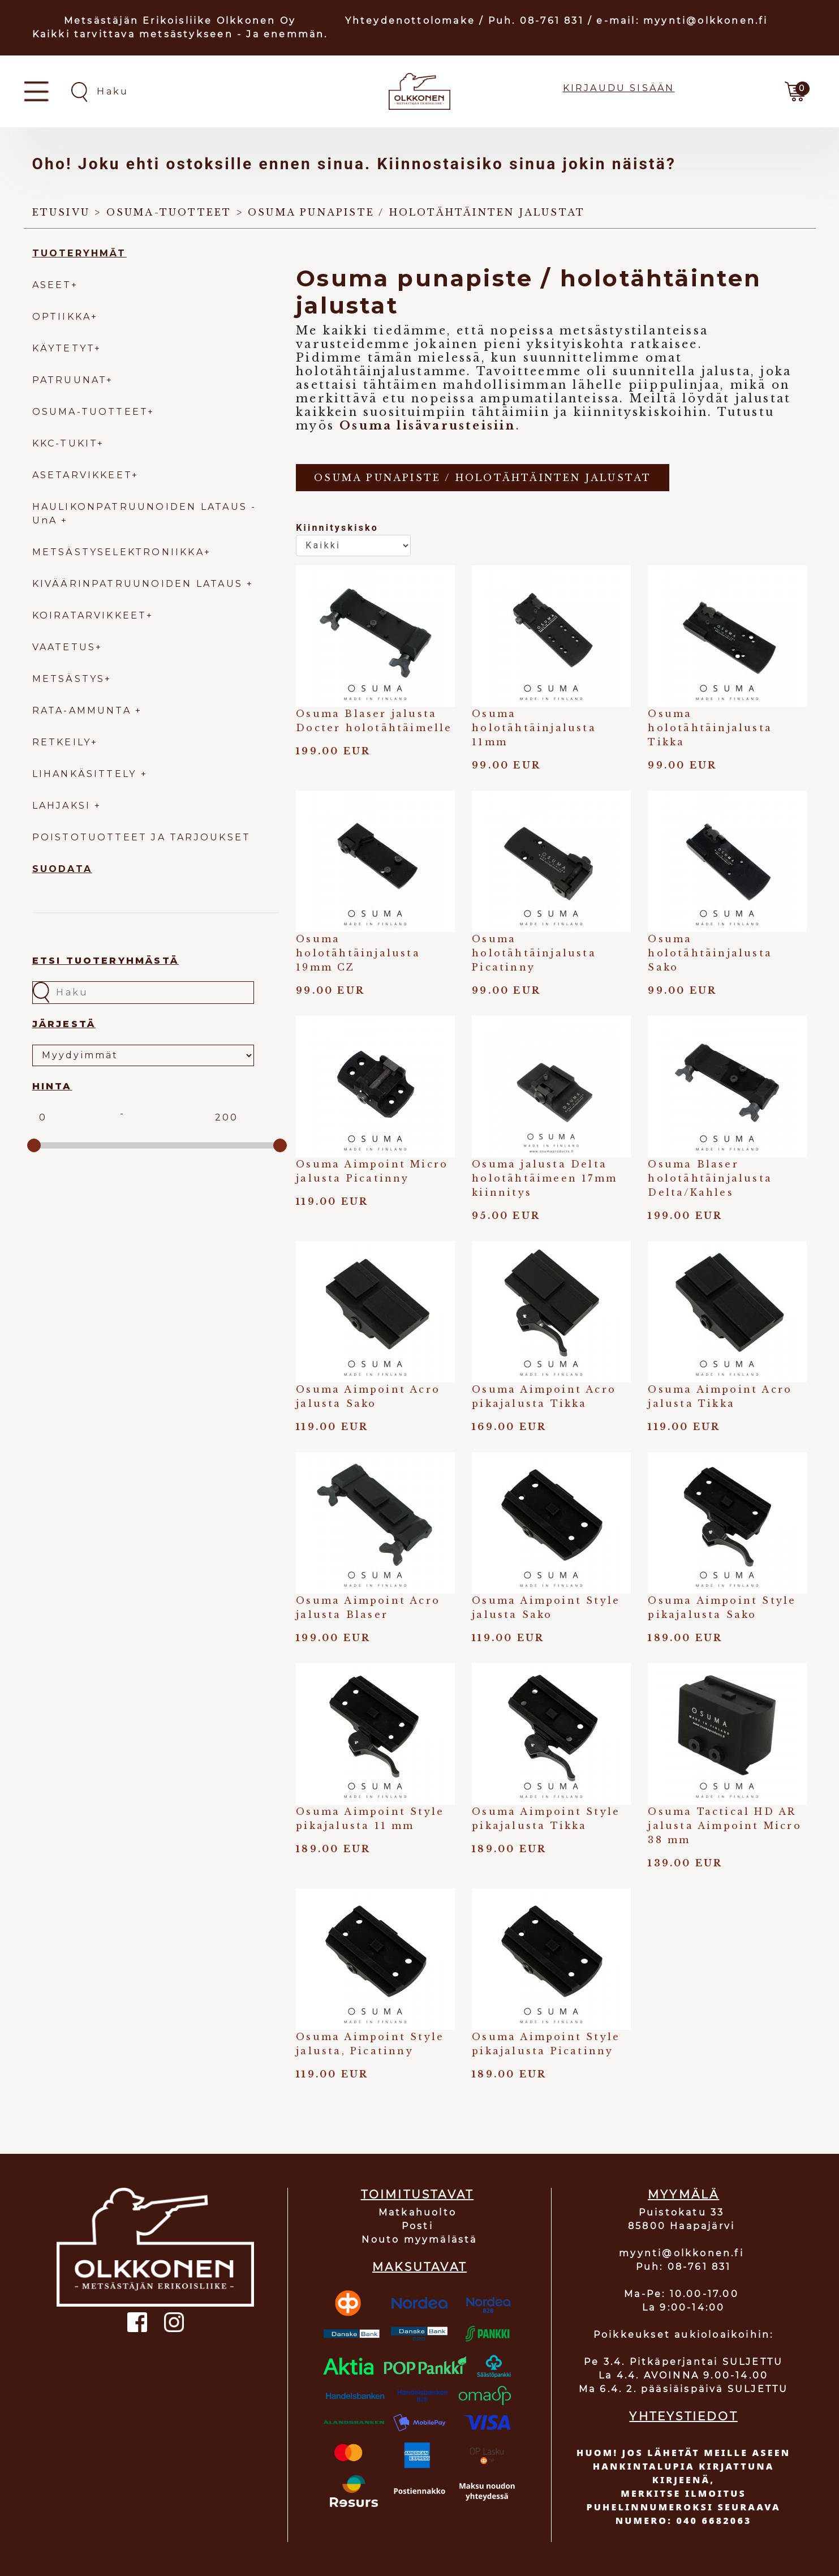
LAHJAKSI (63, 805)
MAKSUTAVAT (419, 2267)
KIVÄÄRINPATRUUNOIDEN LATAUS (139, 583)
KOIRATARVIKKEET (89, 615)
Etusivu (61, 212)
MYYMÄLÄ (683, 2194)
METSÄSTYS (68, 678)
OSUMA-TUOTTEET (90, 411)
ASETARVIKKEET (82, 475)
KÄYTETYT (63, 348)
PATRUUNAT (69, 380)
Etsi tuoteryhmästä (105, 960)
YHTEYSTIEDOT (683, 2416)
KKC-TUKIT (65, 443)
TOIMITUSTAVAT (417, 2194)
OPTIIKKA (62, 316)
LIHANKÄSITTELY (86, 773)
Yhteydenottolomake (410, 20)
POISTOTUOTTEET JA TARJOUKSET (141, 837)
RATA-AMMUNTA (84, 710)
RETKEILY (62, 742)
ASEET (51, 285)
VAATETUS (64, 647)
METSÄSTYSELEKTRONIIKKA (118, 552)
